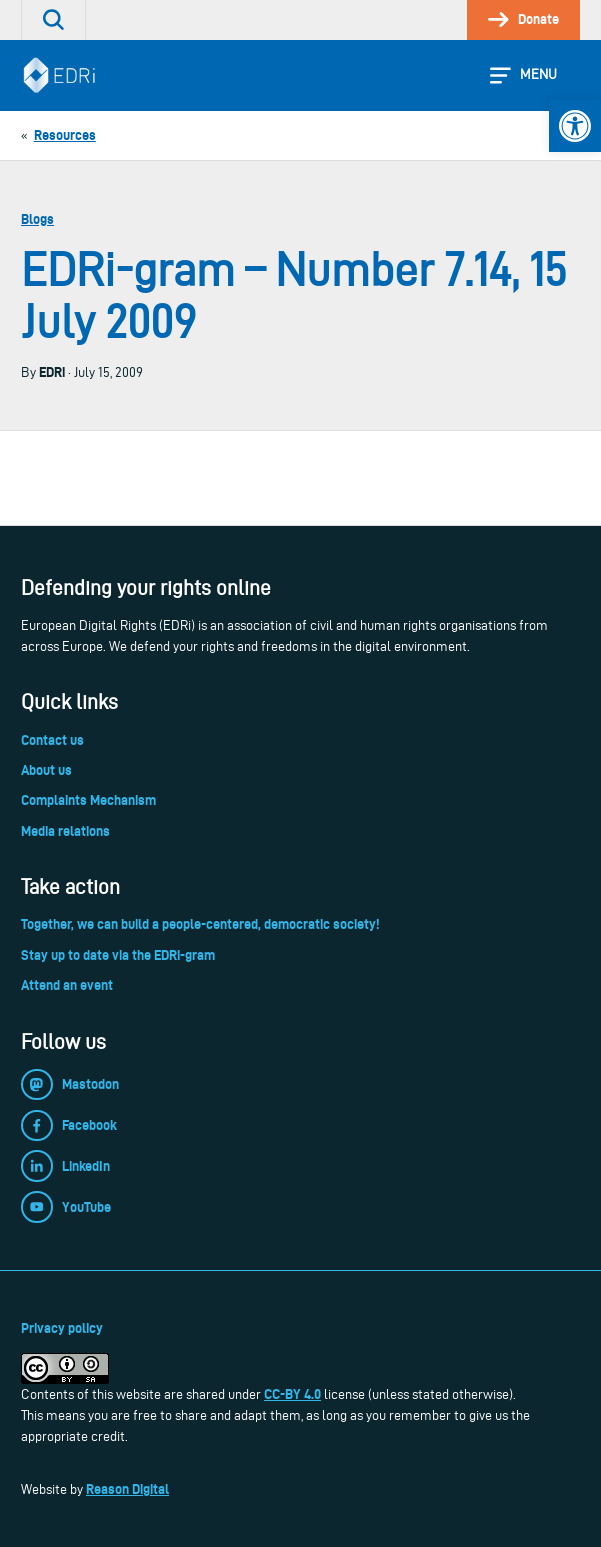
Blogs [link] (37, 219)
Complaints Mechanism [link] (88, 800)
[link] (575, 126)
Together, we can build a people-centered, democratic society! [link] (200, 924)
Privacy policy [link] (62, 1328)
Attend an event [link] (67, 985)
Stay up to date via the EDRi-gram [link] (118, 955)
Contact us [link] (52, 740)
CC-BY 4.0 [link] (292, 1394)
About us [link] (46, 770)
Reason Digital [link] (127, 1489)
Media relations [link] (65, 831)
